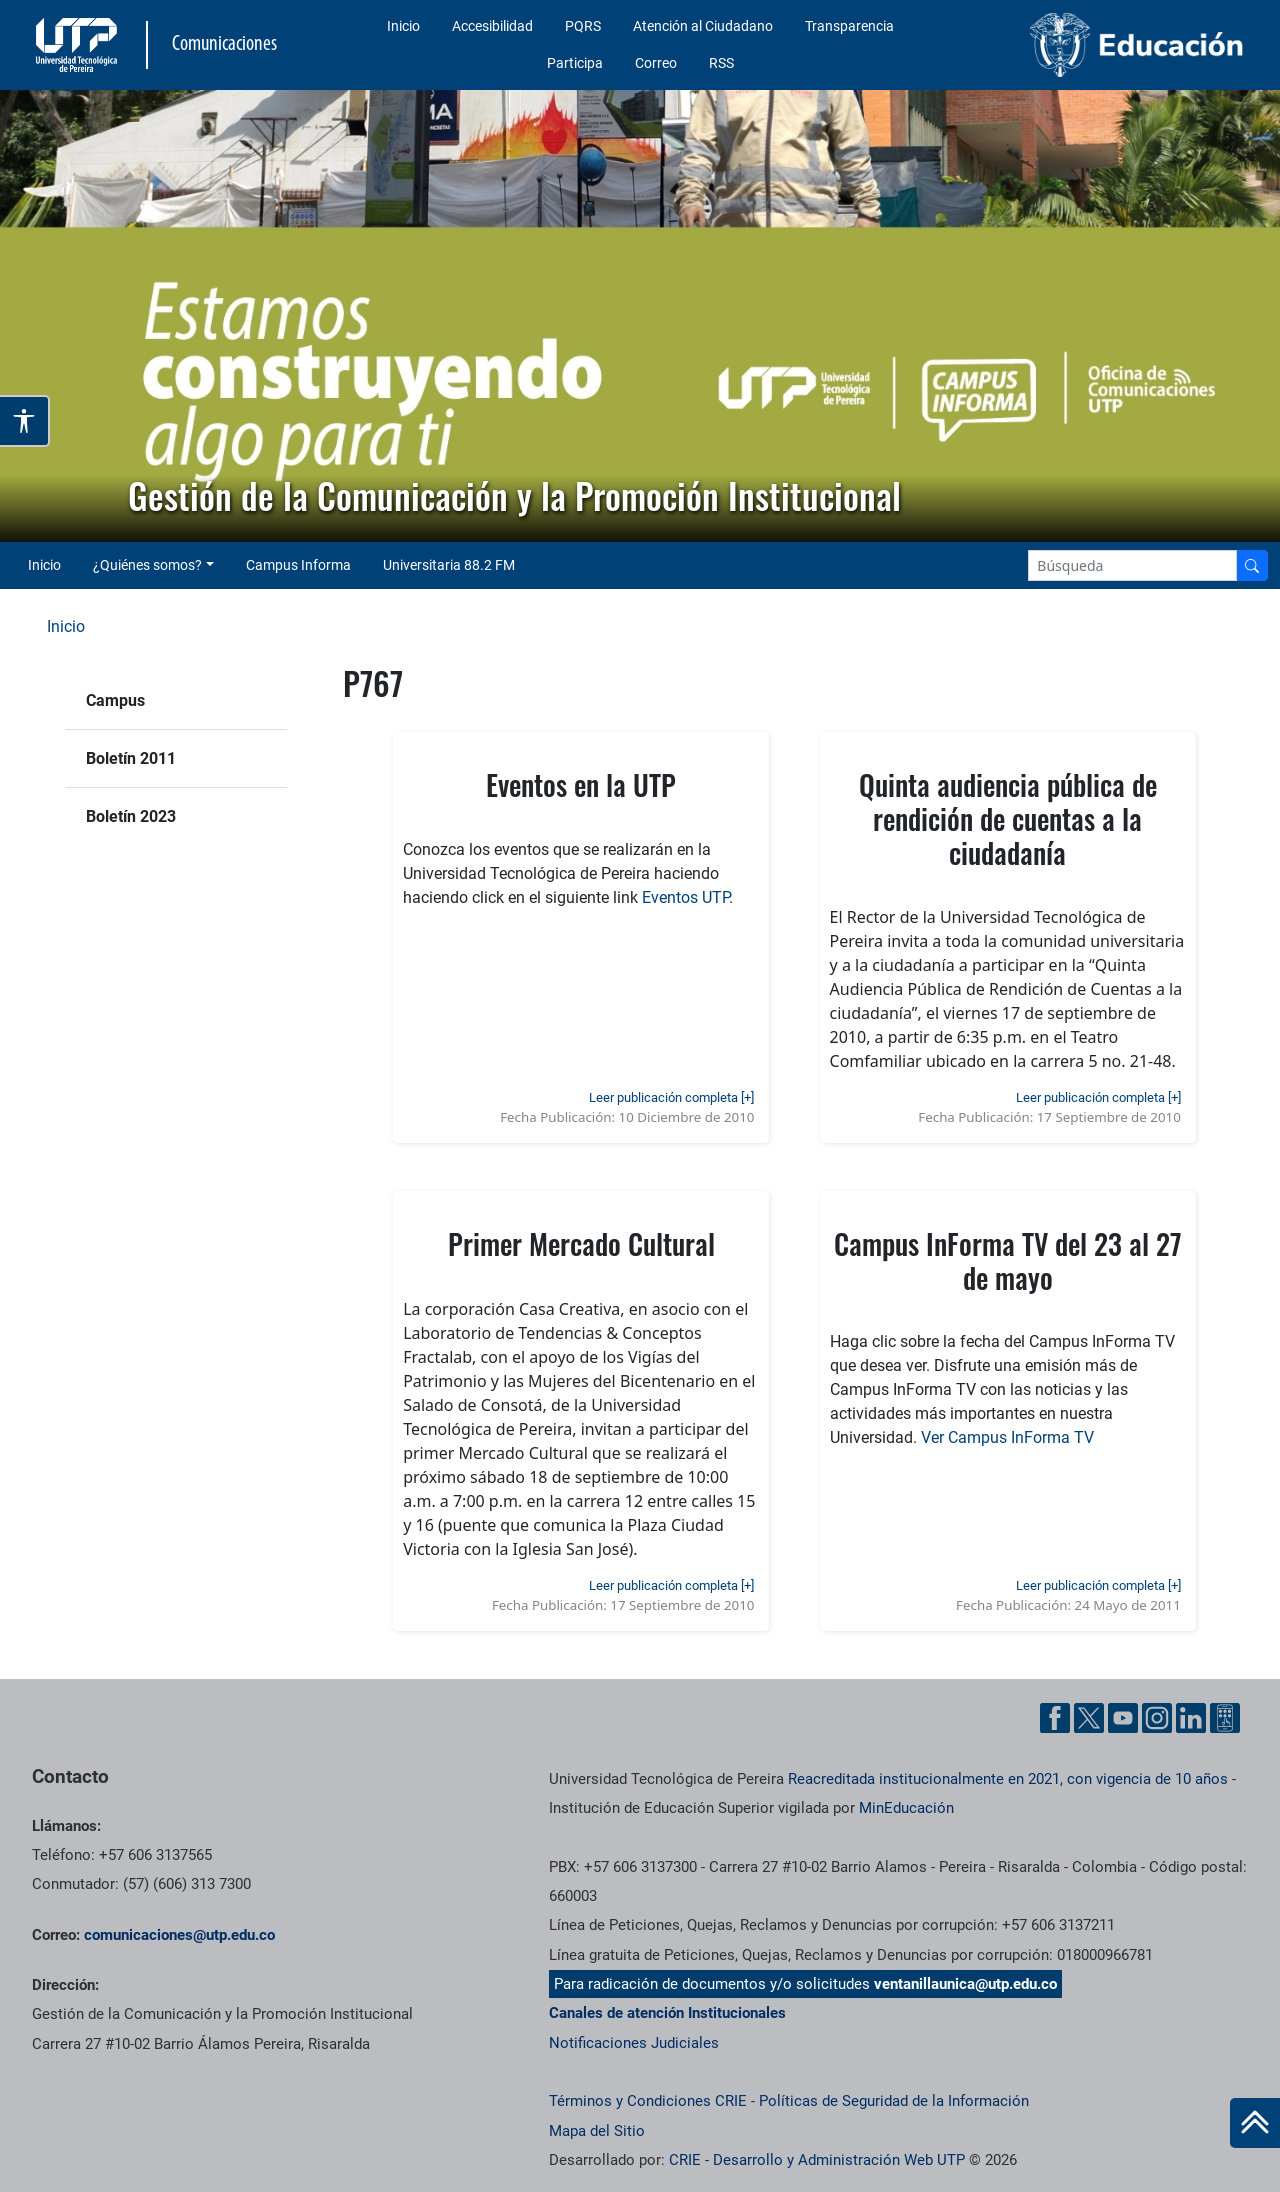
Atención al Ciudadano (703, 26)
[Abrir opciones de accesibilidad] (25, 421)
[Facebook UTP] (1055, 1718)
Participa (575, 63)
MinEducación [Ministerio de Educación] (906, 1808)
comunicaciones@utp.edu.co (179, 1935)
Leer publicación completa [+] (671, 1097)
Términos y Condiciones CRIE (648, 2101)
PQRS (583, 26)
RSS (721, 63)
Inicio (403, 26)
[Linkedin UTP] (1191, 1718)
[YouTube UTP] (1123, 1718)
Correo (656, 63)
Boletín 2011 (131, 758)
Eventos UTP (685, 897)
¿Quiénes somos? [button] (147, 565)
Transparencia (849, 26)
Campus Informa (298, 565)
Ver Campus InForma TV (1007, 1437)
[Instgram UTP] (1157, 1718)
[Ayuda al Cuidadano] (1225, 1718)
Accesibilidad (492, 26)
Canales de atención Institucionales (667, 2013)
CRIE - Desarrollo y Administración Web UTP (817, 2160)
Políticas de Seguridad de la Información (894, 2101)
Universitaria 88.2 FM (449, 565)
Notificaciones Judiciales (634, 2043)
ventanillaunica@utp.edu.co (965, 1984)
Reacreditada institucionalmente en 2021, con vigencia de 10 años (1008, 1779)
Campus (115, 700)
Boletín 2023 (131, 816)
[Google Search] (1132, 565)
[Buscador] (1252, 565)
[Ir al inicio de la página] (1255, 2123)
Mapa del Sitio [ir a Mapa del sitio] (597, 2131)
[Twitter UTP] (1089, 1718)
